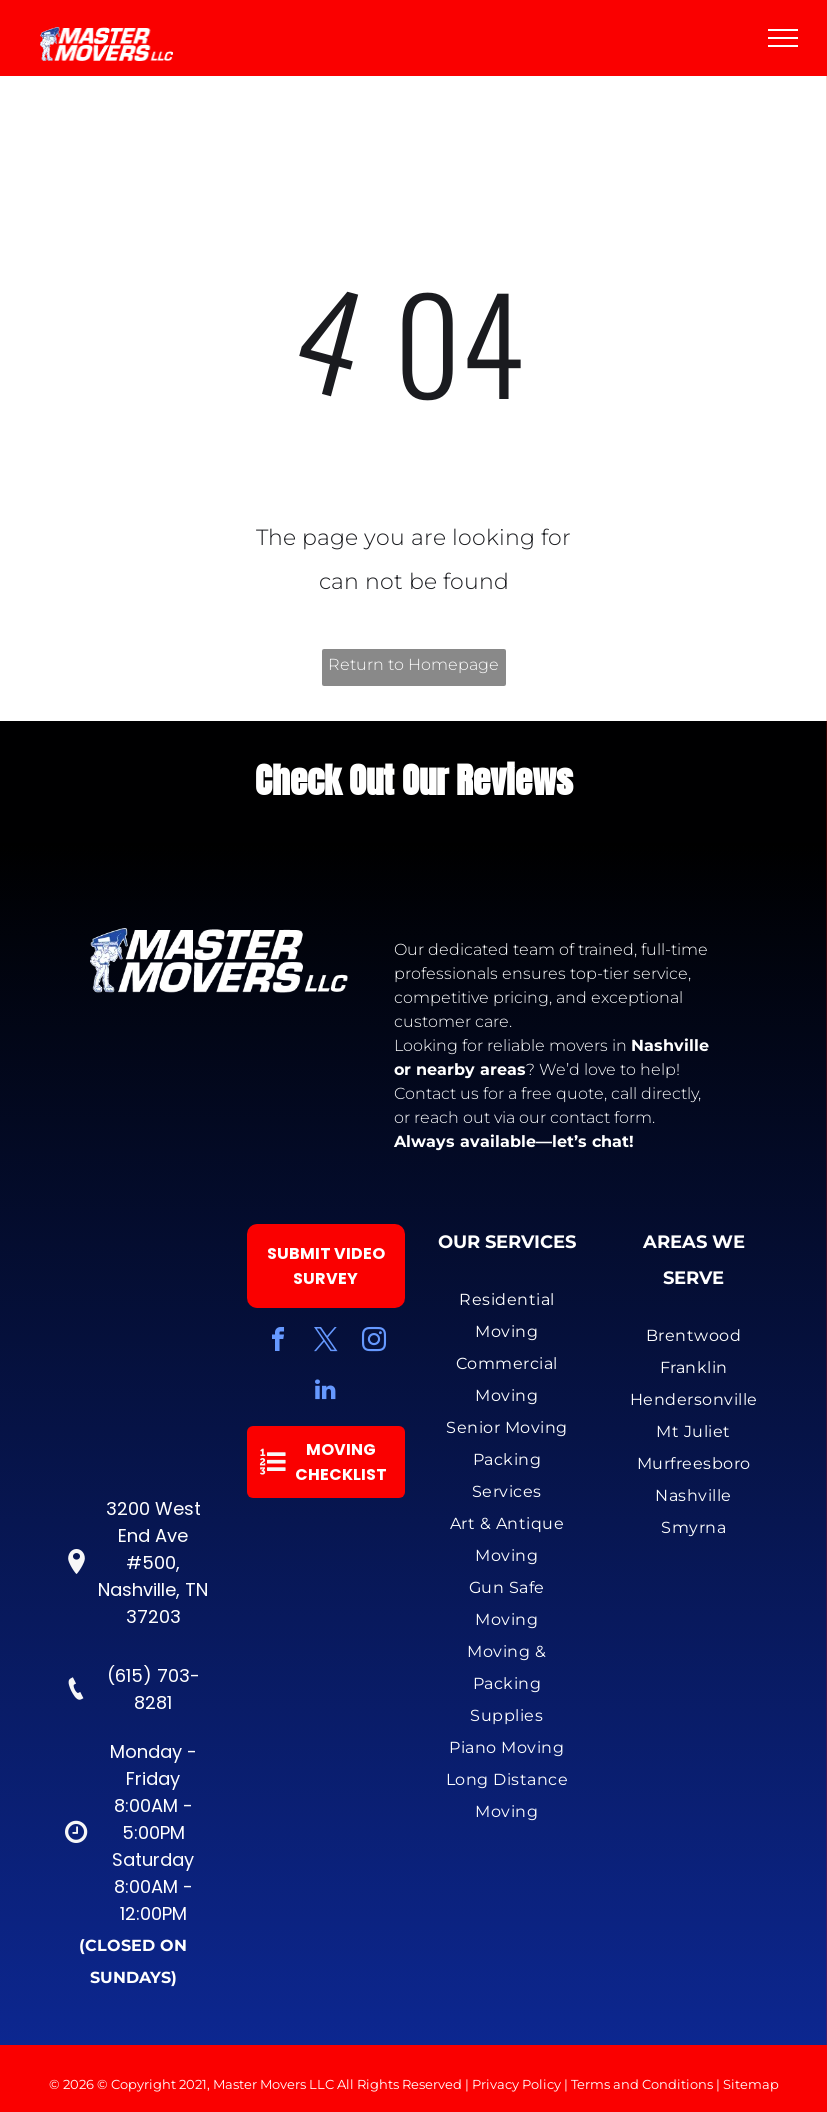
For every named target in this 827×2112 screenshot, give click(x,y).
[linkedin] (326, 1391)
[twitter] (326, 1342)
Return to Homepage (413, 664)
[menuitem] (507, 1316)
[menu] (783, 38)
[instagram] (374, 1342)
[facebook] (278, 1342)
